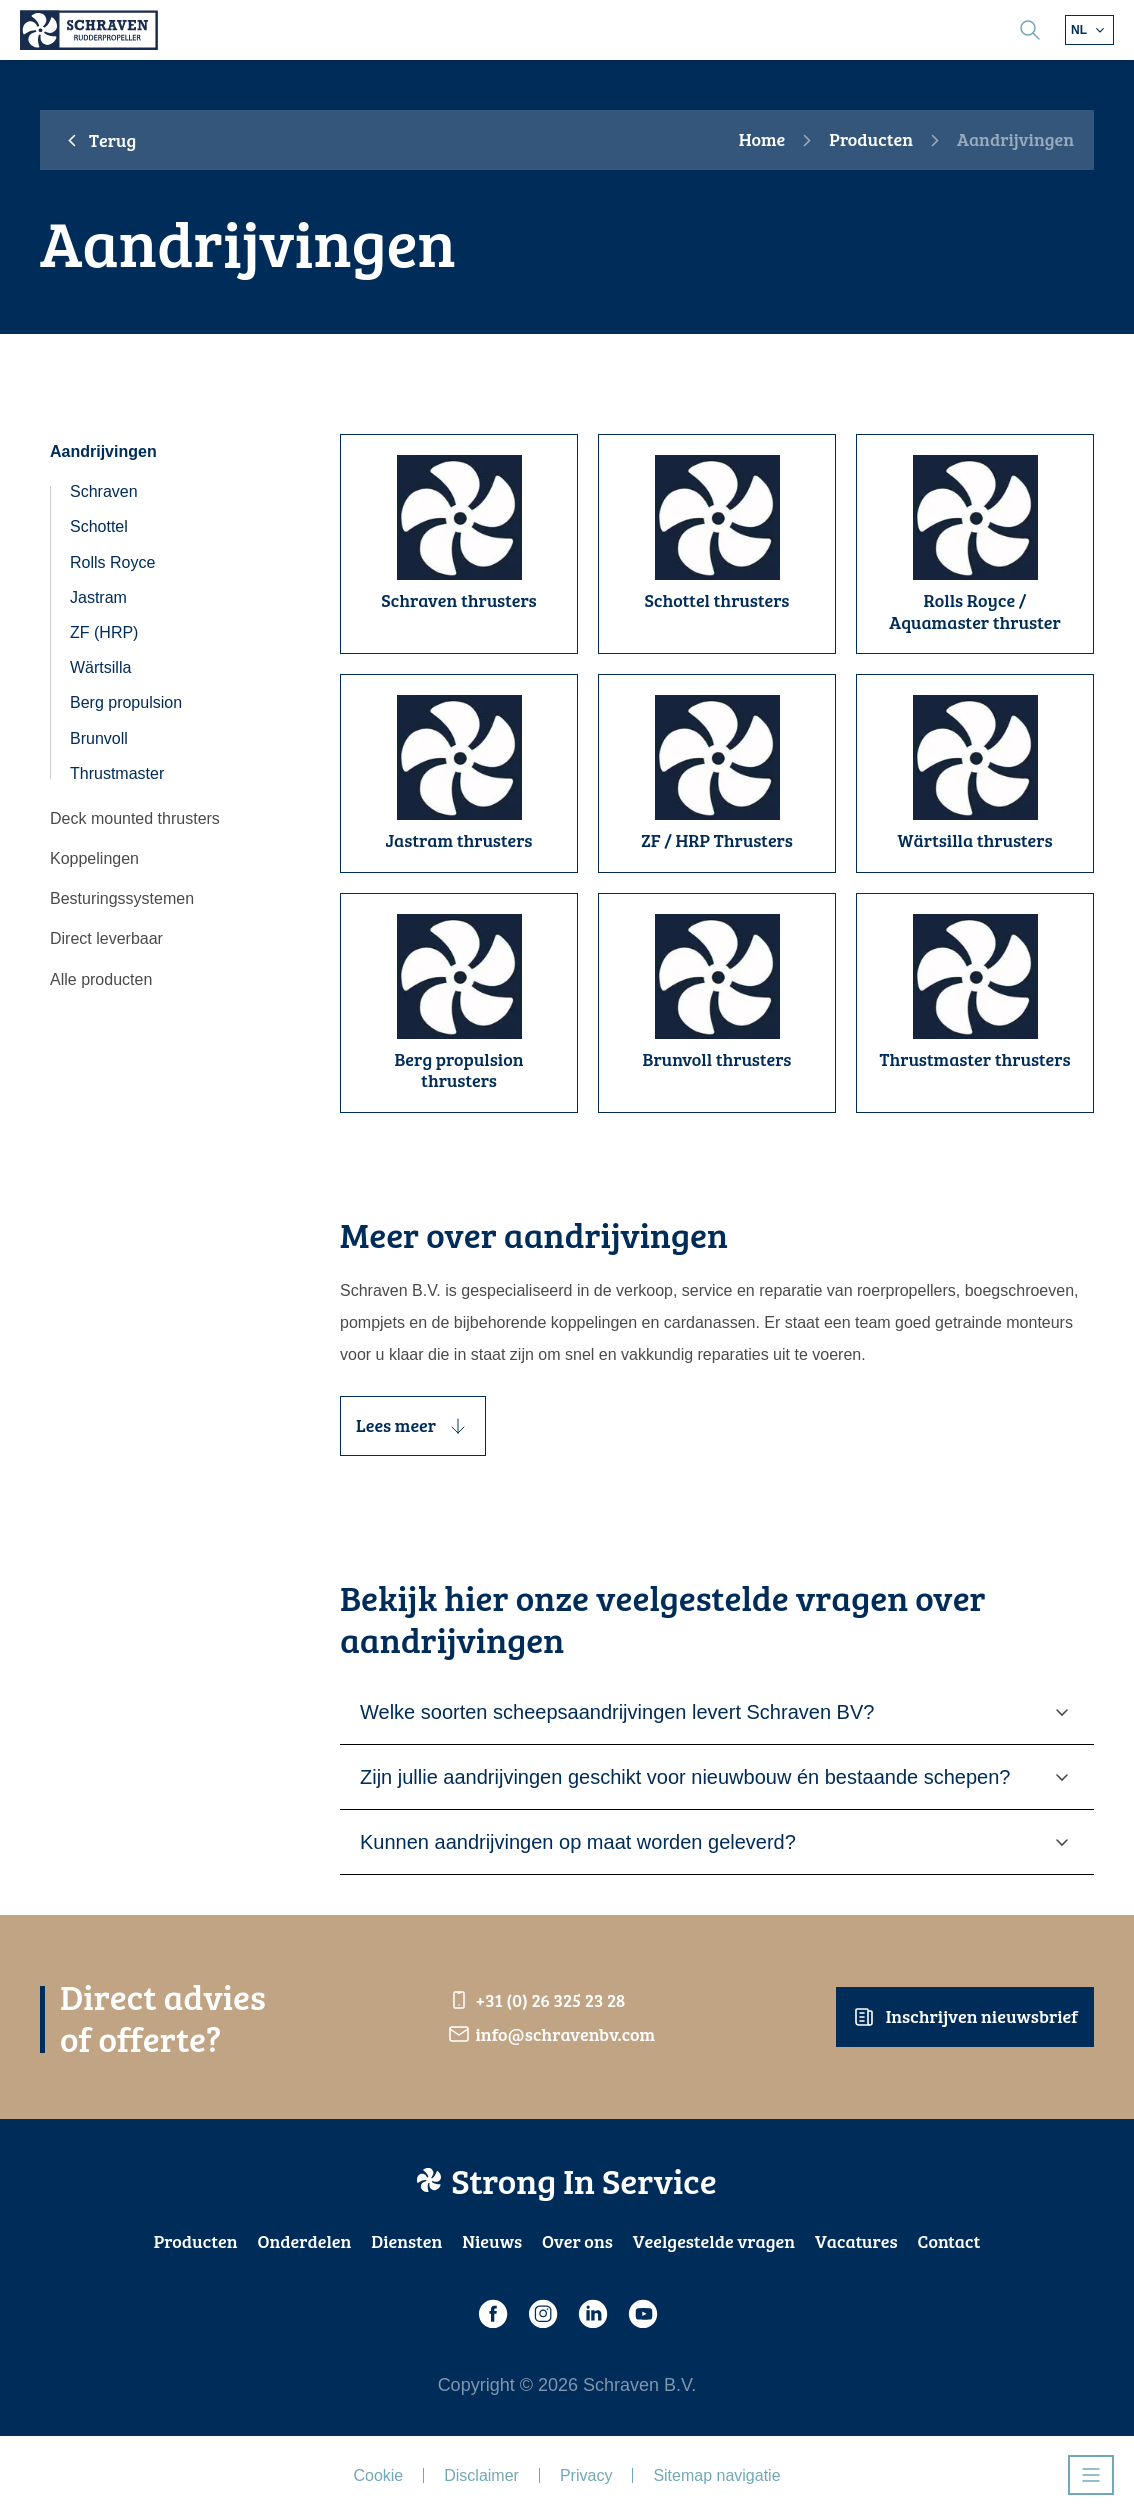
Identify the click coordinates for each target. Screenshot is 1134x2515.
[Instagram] (542, 2314)
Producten (871, 140)
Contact (949, 2241)
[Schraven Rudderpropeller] (89, 30)
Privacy (586, 2475)
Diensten (406, 2241)
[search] (1030, 30)
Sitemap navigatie (716, 2475)
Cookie (378, 2475)
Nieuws (492, 2241)
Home (762, 140)
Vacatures (856, 2241)
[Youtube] (642, 2314)
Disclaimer (481, 2475)
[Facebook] (492, 2314)
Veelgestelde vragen (714, 2241)
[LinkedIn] (592, 2314)
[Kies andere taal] (1089, 30)
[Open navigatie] (1091, 2475)
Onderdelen (304, 2241)
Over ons (577, 2241)
